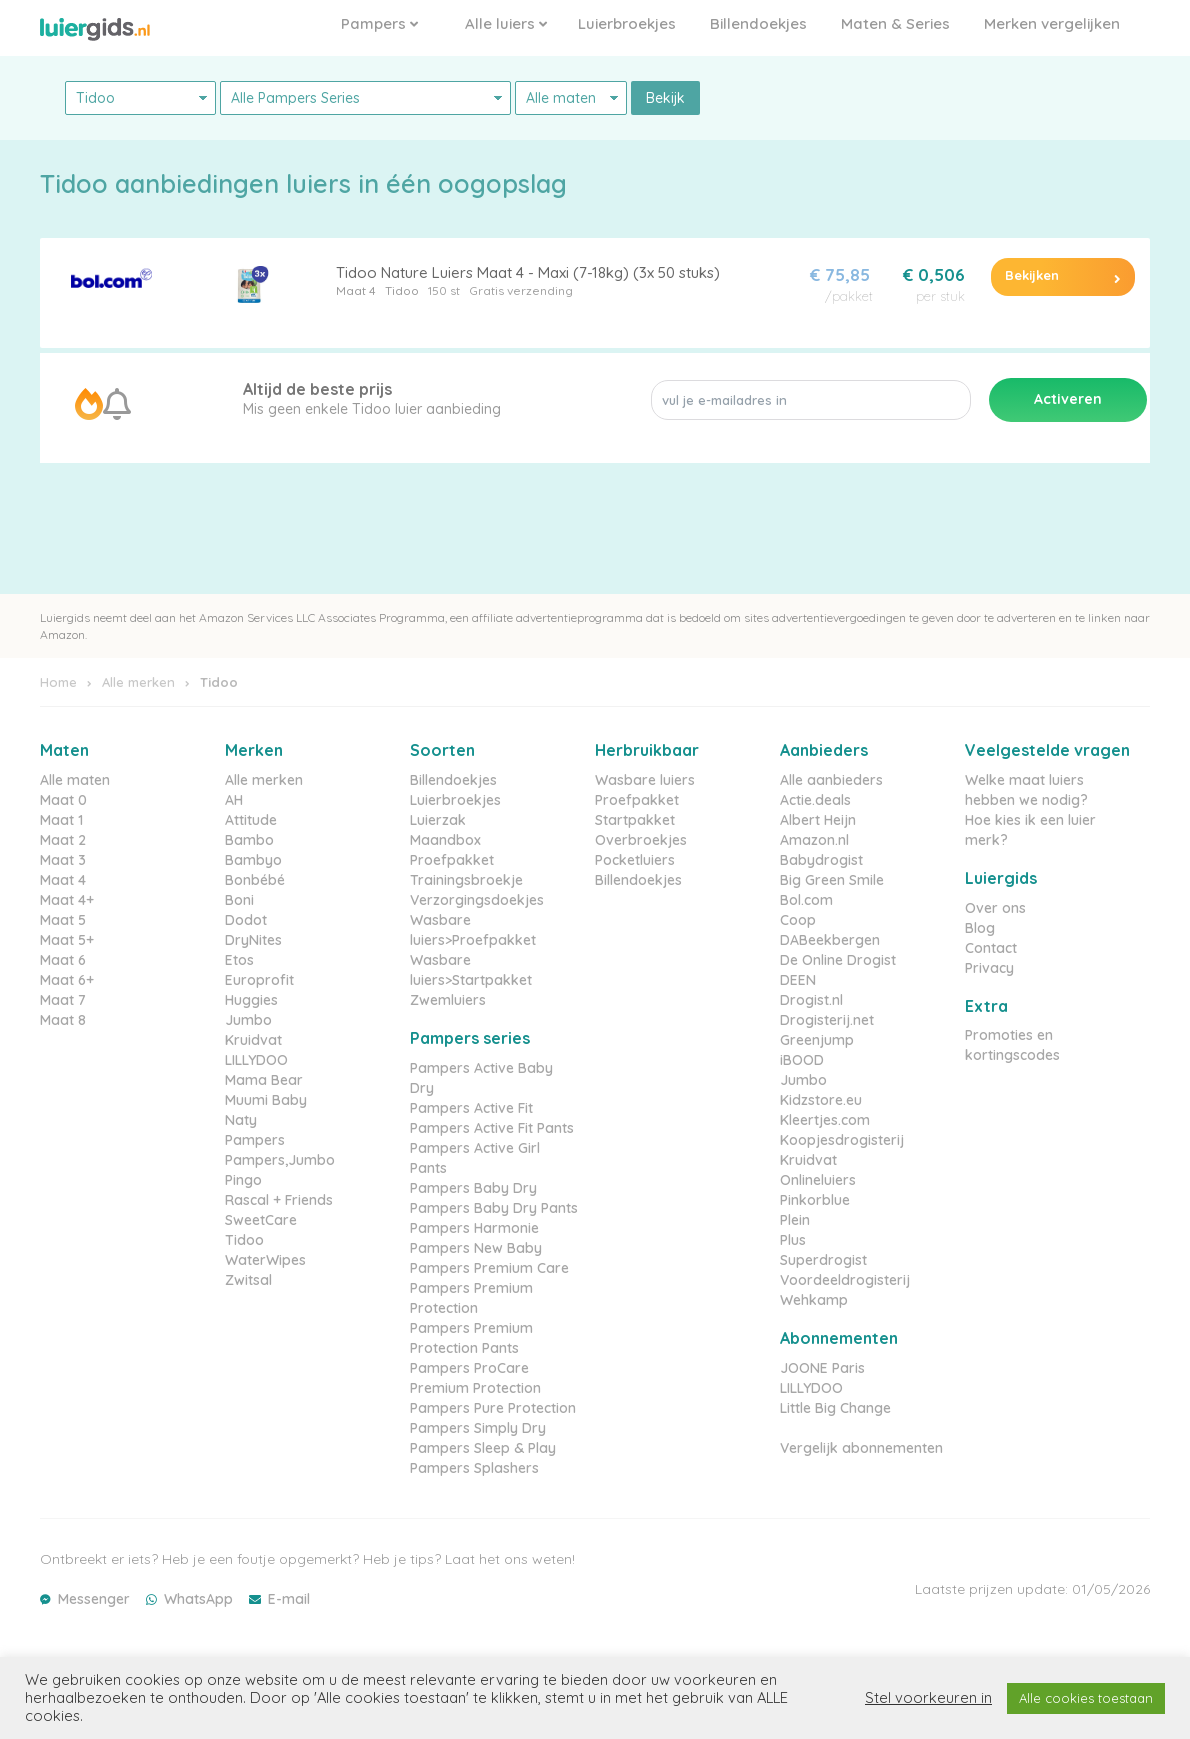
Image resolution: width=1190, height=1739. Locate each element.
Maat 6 (63, 960)
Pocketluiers (635, 860)
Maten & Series (895, 23)
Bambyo (253, 860)
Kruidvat (253, 1040)
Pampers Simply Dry (478, 1428)
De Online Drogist (838, 960)
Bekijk (665, 98)
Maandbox (445, 840)
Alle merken (138, 682)
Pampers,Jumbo (280, 1160)
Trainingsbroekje (466, 880)
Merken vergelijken (1052, 23)
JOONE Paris (822, 1368)
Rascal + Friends (279, 1200)
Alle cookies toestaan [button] (1086, 1698)
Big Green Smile (832, 880)
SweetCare (261, 1220)
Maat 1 (61, 820)
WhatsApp (198, 1599)
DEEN (798, 980)
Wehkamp (814, 1300)
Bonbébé (255, 880)
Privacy (989, 968)
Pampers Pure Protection (493, 1408)
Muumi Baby (266, 1100)
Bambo (249, 840)
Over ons (995, 908)
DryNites (253, 940)
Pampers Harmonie (474, 1228)
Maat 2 (63, 840)
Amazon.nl (814, 840)
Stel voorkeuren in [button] (928, 1698)
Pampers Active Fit (471, 1108)
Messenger (94, 1599)
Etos (239, 960)
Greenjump (817, 1040)
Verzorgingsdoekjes (477, 900)
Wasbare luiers (645, 780)
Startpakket (635, 820)
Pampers (379, 23)
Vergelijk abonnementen (861, 1448)
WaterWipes (265, 1260)
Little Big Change (835, 1408)
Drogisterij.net (827, 1020)
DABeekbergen (830, 940)
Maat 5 (63, 920)
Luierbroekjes (627, 23)
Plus (793, 1240)
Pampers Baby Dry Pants (494, 1208)
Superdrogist (823, 1260)
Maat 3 (63, 860)
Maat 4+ (67, 900)
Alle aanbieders (831, 780)
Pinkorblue (815, 1200)
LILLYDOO (256, 1060)
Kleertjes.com (825, 1120)
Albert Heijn (818, 820)
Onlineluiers (818, 1180)
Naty (241, 1120)
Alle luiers (506, 23)
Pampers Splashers (474, 1468)
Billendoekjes (758, 23)
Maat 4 (356, 290)
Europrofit (259, 980)
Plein (795, 1220)
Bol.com (806, 900)
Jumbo (248, 1020)
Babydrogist (821, 860)
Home (58, 682)
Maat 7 (63, 1000)
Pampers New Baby (476, 1248)
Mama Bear (264, 1080)
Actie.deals (815, 800)
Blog (980, 928)
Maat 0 (63, 800)
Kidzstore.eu (821, 1100)
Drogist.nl (811, 1000)
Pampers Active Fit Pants (492, 1128)
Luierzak (438, 820)
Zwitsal (248, 1280)
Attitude (251, 820)
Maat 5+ (67, 940)
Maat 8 (63, 1020)
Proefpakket (452, 860)
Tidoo (402, 290)
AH (234, 800)
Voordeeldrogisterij (845, 1280)
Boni (239, 900)
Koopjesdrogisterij (842, 1140)
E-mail (289, 1599)
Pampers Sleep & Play (483, 1448)
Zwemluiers (448, 1000)
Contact (991, 948)
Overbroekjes (641, 840)
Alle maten (75, 780)
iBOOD (802, 1060)
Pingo (243, 1180)
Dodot (246, 920)
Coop (798, 920)
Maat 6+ (67, 980)
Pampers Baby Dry (473, 1188)
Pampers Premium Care (489, 1268)
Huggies (251, 1000)
